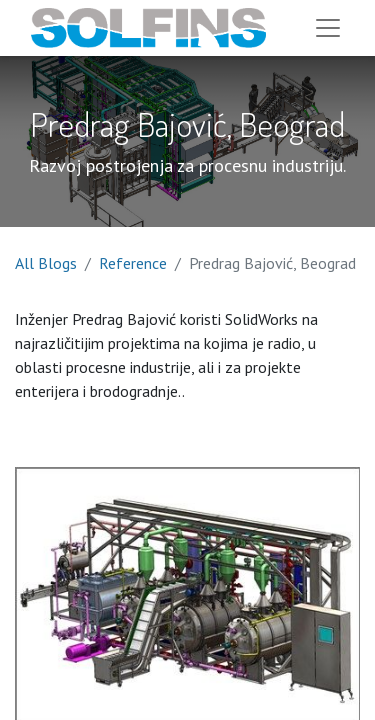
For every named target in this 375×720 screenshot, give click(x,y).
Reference (133, 263)
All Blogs (46, 263)
